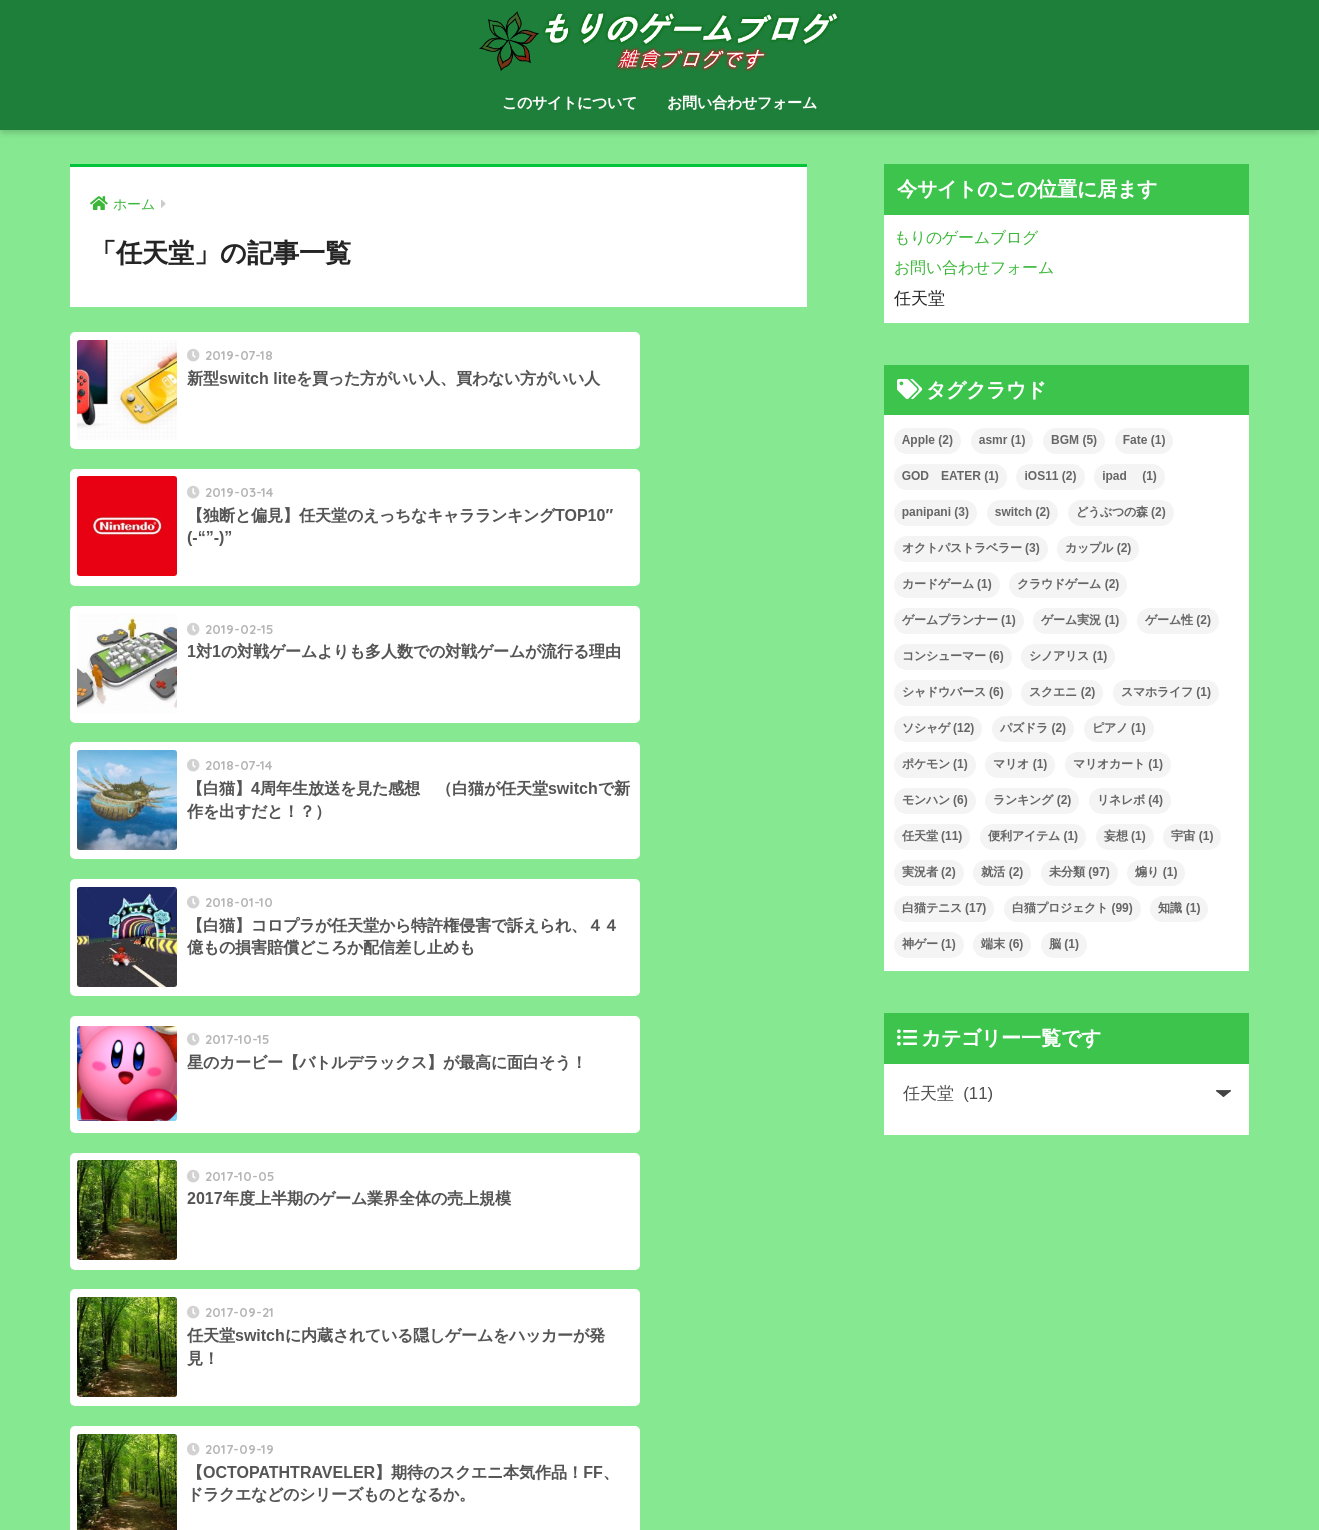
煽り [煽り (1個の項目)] (1156, 872)
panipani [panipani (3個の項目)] (935, 512)
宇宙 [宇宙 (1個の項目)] (1192, 836)
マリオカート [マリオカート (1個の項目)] (1118, 764)
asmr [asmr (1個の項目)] (1002, 440)
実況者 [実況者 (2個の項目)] (929, 872)
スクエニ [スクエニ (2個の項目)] (1062, 692)
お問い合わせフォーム (742, 102)
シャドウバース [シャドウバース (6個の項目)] (953, 692)
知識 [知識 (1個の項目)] (1179, 908)
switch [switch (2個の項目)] (1022, 512)
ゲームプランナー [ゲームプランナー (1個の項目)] (959, 620)
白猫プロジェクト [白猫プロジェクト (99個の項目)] (1072, 908)
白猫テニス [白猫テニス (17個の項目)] (944, 908)
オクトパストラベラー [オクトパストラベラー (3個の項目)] (971, 548)
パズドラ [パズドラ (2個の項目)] (1033, 728)
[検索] (401, 1342)
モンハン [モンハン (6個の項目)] (935, 800)
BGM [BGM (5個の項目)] (1074, 440)
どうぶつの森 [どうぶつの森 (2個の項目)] (1121, 512)
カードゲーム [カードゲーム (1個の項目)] (947, 584)
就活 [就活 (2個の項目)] (1002, 872)
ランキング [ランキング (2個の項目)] (1032, 800)
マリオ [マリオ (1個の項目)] (1020, 764)
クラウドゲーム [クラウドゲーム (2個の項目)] (1068, 584)
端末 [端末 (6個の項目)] (1002, 944)
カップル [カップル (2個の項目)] (1098, 548)
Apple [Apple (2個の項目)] (927, 440)
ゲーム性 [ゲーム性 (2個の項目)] (1178, 620)
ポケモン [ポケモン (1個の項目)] (935, 764)
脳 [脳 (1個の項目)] (1064, 944)
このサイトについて (569, 102)
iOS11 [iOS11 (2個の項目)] (1050, 476)
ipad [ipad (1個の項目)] (1129, 476)
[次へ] (520, 1113)
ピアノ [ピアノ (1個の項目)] (1119, 728)
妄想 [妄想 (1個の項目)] (1125, 836)
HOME (659, 1450)
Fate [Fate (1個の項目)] (1144, 440)
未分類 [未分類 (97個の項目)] (1079, 872)
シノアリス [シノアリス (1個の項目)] (1068, 656)
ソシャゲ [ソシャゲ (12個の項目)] (938, 728)
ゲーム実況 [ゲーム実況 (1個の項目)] (1080, 620)
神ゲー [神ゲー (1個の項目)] (929, 944)
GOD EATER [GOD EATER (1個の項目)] (950, 476)
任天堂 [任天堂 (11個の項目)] (932, 836)
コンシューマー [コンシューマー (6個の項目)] (953, 656)
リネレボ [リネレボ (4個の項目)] (1130, 800)
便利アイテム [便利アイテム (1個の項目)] (1033, 836)
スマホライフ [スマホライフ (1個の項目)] (1166, 692)
